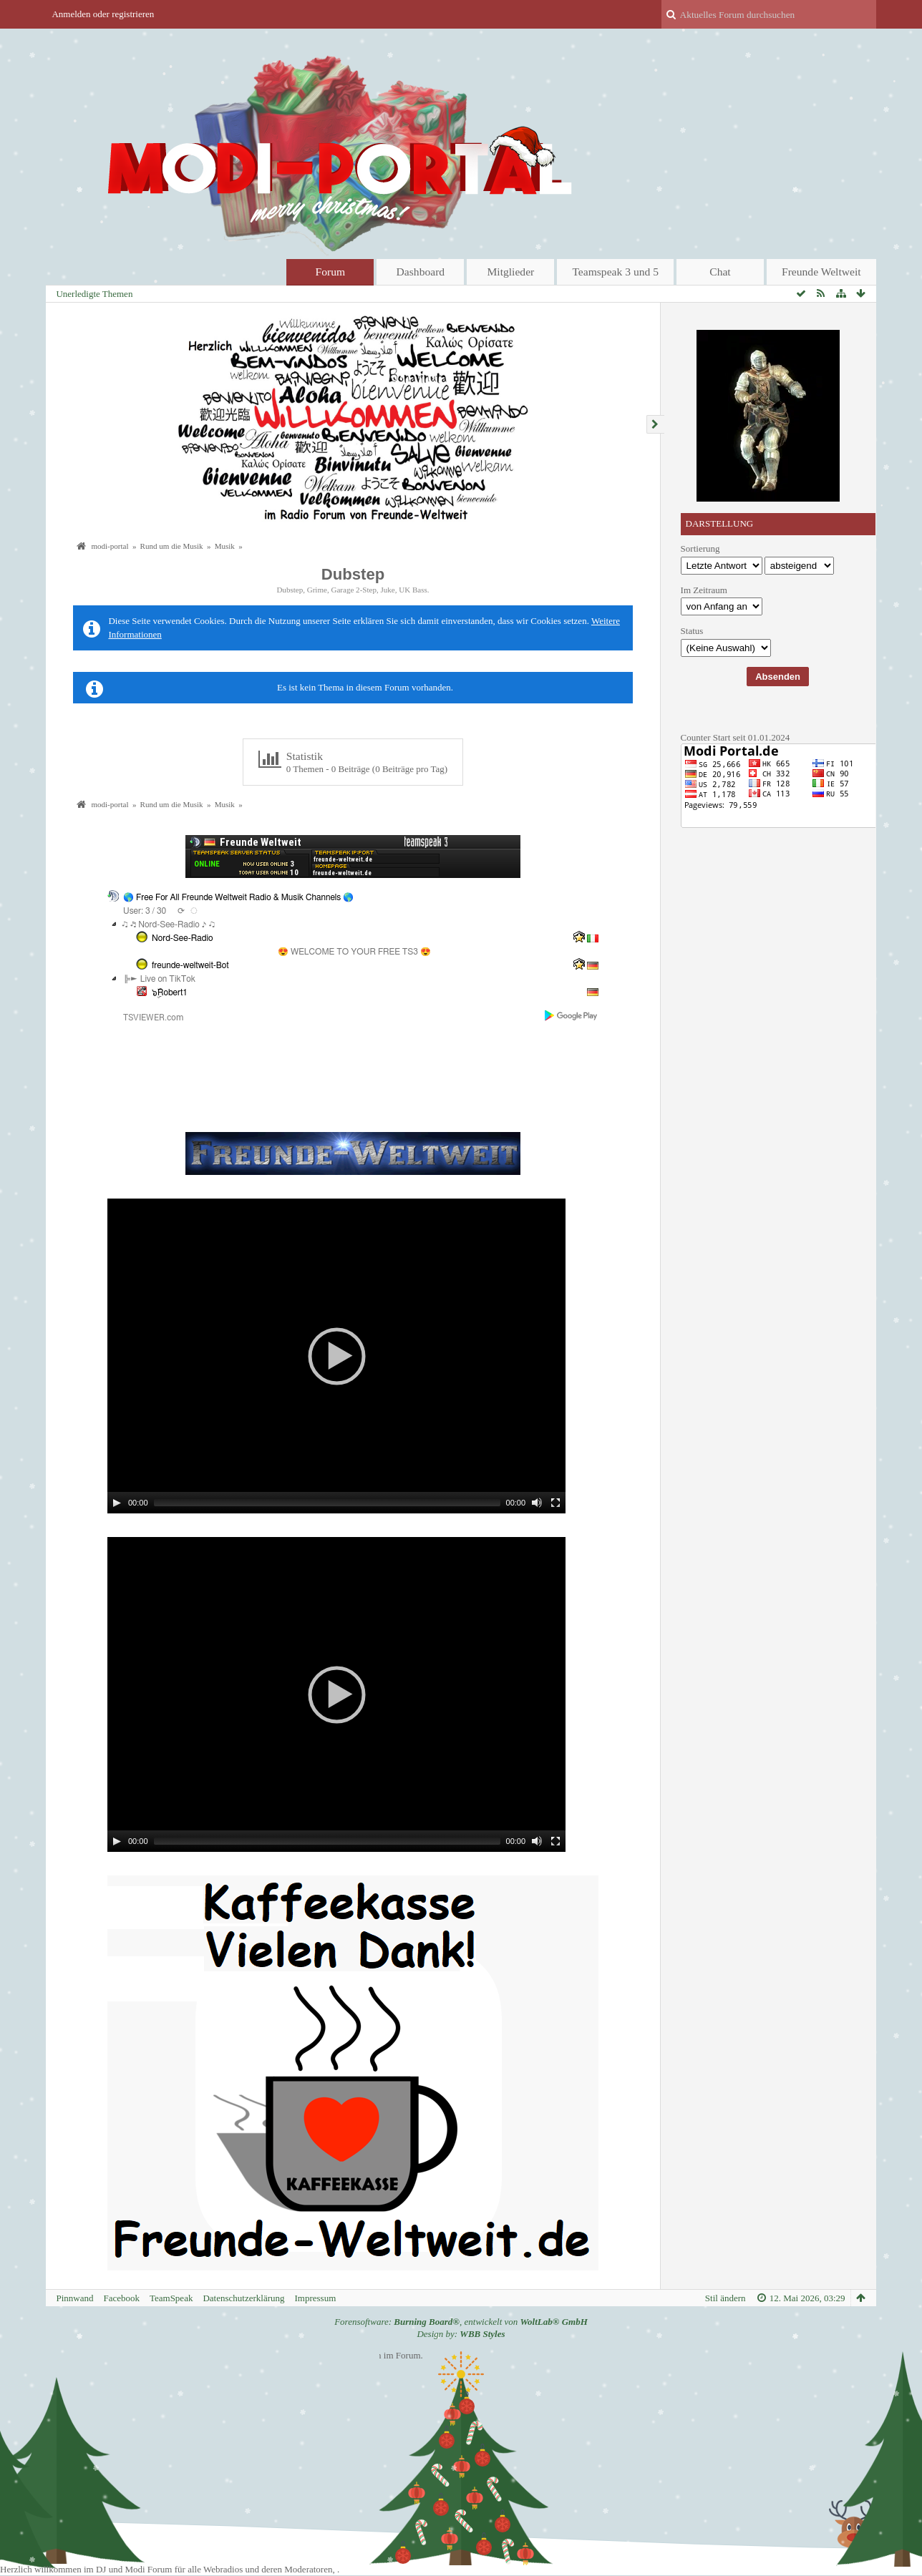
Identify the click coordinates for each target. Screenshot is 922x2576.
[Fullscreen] (555, 1502)
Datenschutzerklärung (243, 2298)
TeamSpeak (171, 2298)
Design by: (461, 2333)
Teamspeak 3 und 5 (615, 271)
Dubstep (352, 574)
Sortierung (700, 548)
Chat (719, 271)
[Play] (116, 1502)
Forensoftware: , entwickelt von (461, 2321)
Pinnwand (74, 2298)
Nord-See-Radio (182, 938)
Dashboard (421, 271)
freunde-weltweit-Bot (190, 965)
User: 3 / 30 (144, 911)
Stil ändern (725, 2298)
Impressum (315, 2298)
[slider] (327, 1502)
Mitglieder (510, 271)
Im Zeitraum (704, 590)
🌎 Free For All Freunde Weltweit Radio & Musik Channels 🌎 (238, 897)
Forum (331, 271)
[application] (336, 1356)
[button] (336, 1356)
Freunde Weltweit (821, 271)
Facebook (121, 2298)
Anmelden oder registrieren (103, 14)
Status (692, 630)
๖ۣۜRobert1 (170, 992)
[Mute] (537, 1502)
